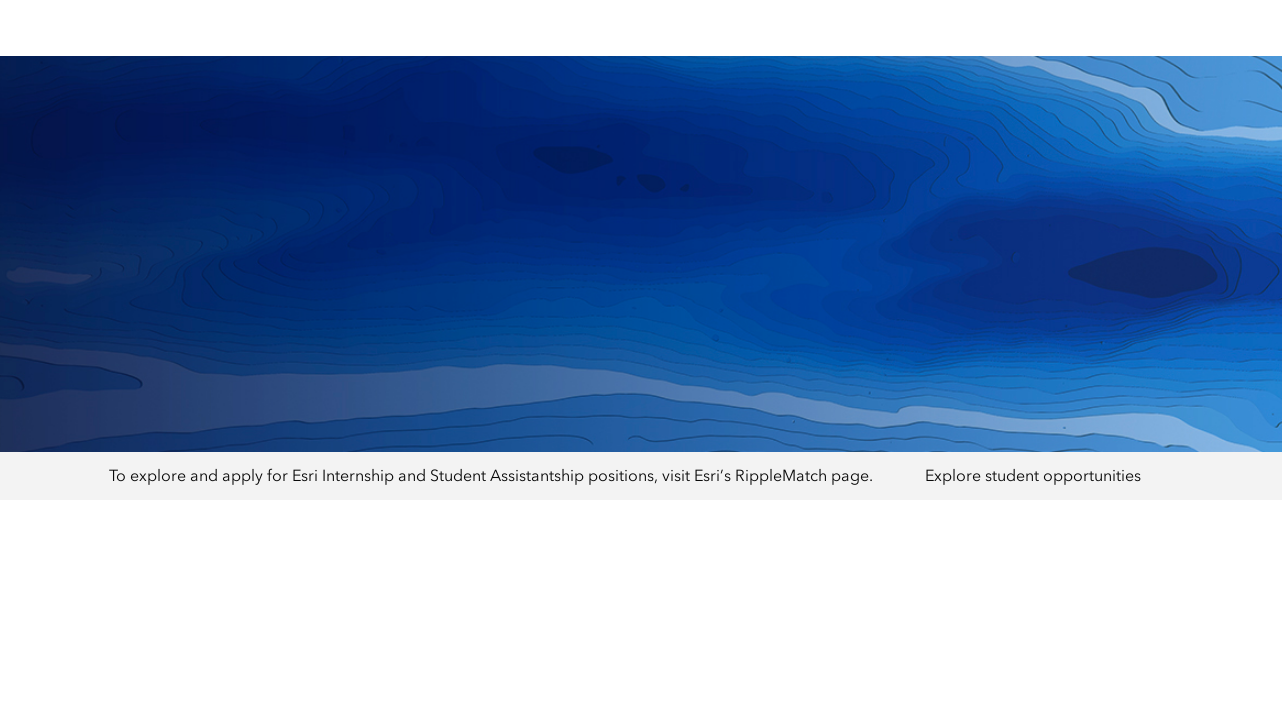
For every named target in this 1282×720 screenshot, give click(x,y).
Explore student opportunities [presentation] (1033, 475)
